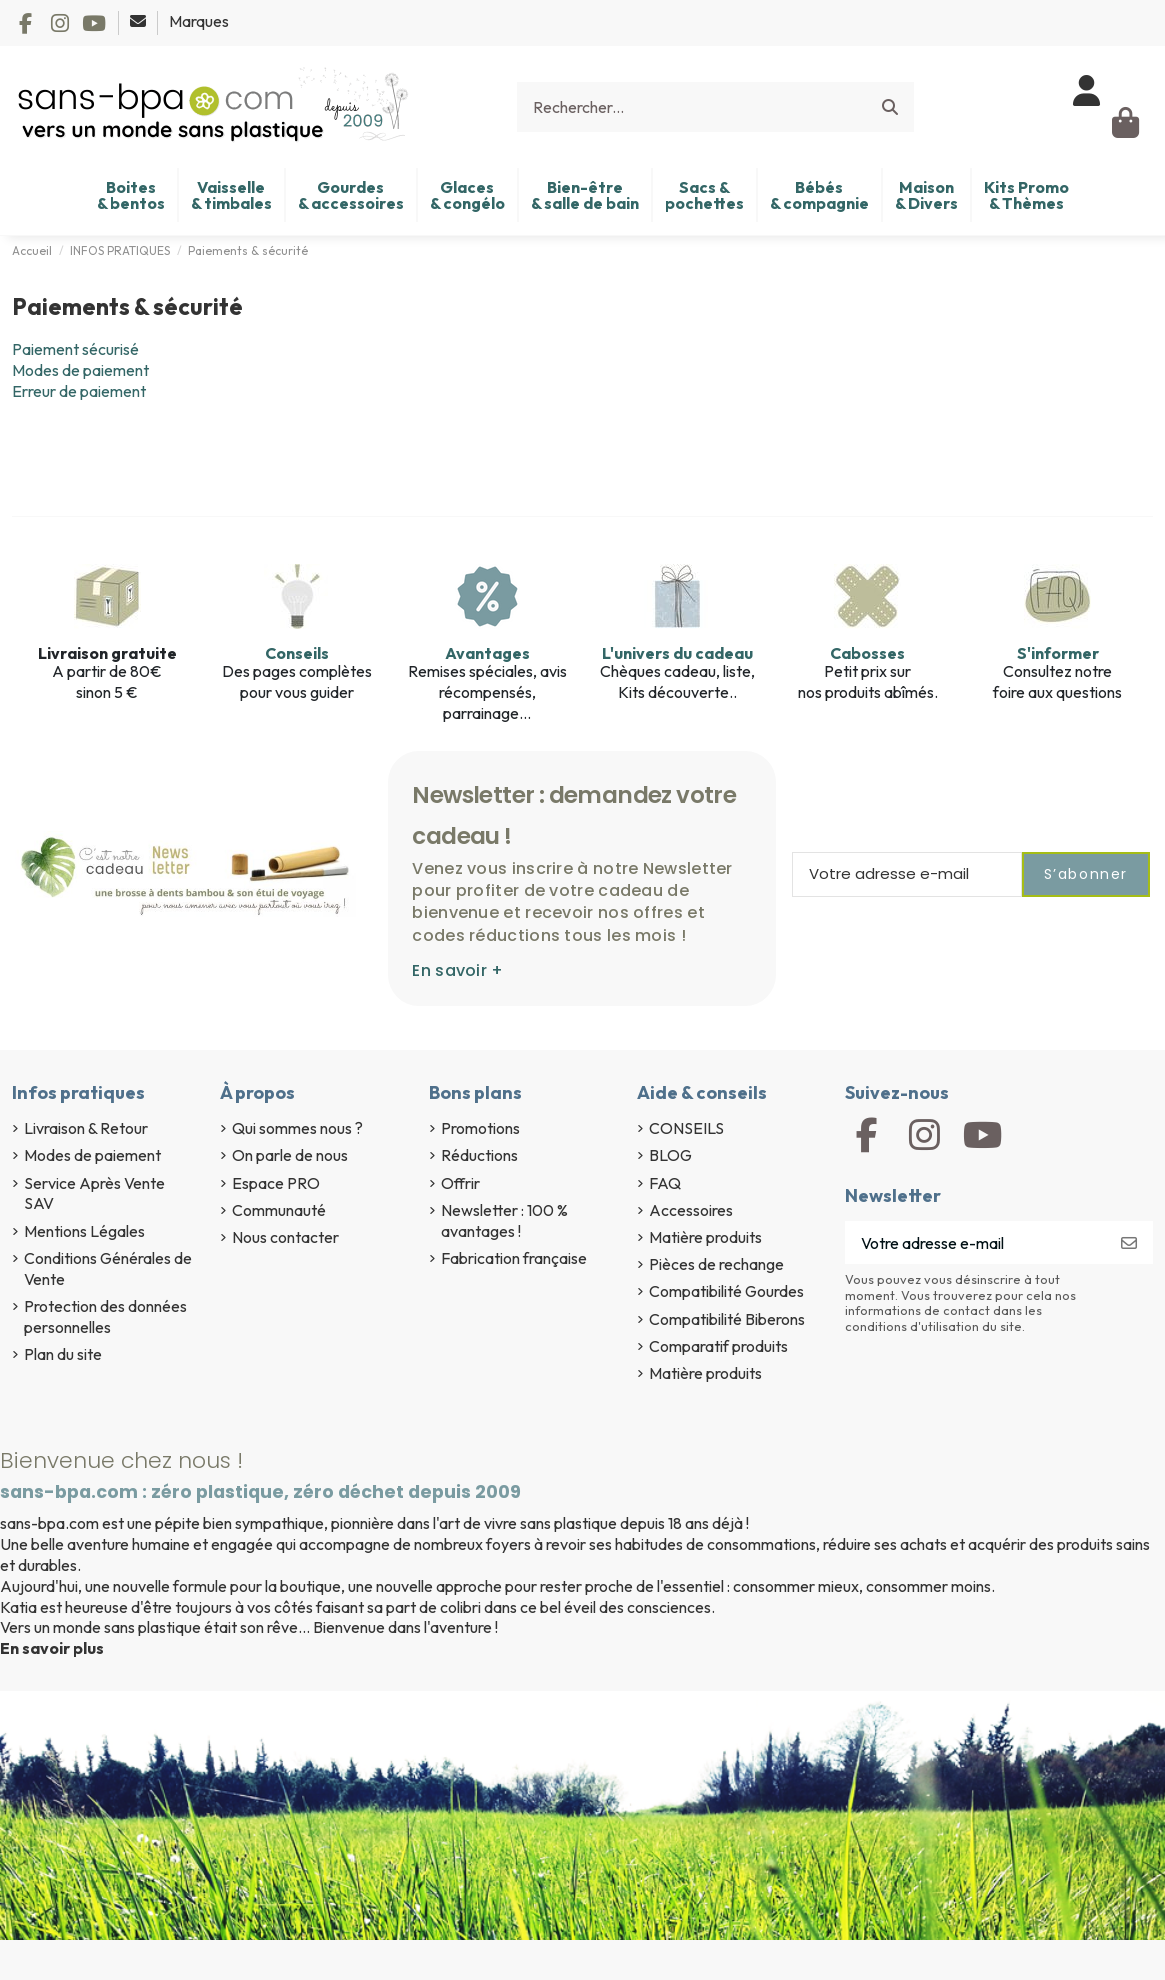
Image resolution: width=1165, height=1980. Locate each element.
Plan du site (63, 1354)
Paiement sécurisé (75, 349)
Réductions (479, 1155)
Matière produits (705, 1237)
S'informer (1058, 653)
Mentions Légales (84, 1231)
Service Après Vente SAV (94, 1193)
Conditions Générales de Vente (108, 1268)
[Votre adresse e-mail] (975, 1242)
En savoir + (457, 970)
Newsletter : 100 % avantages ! (504, 1220)
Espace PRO (276, 1183)
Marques (199, 21)
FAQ (665, 1183)
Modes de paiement (80, 370)
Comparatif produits (718, 1346)
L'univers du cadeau (677, 653)
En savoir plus (52, 1648)
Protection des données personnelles (105, 1316)
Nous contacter (285, 1237)
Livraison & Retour (86, 1128)
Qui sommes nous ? (297, 1128)
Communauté (279, 1210)
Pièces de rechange (716, 1264)
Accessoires (691, 1210)
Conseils (297, 653)
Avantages (487, 653)
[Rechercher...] (890, 107)
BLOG (670, 1155)
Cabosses (867, 653)
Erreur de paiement (79, 391)
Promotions (480, 1128)
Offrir (460, 1183)
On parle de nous (290, 1155)
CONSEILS (686, 1128)
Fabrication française (514, 1258)
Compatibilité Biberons (727, 1319)
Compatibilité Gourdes (726, 1291)
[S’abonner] (1129, 1242)
